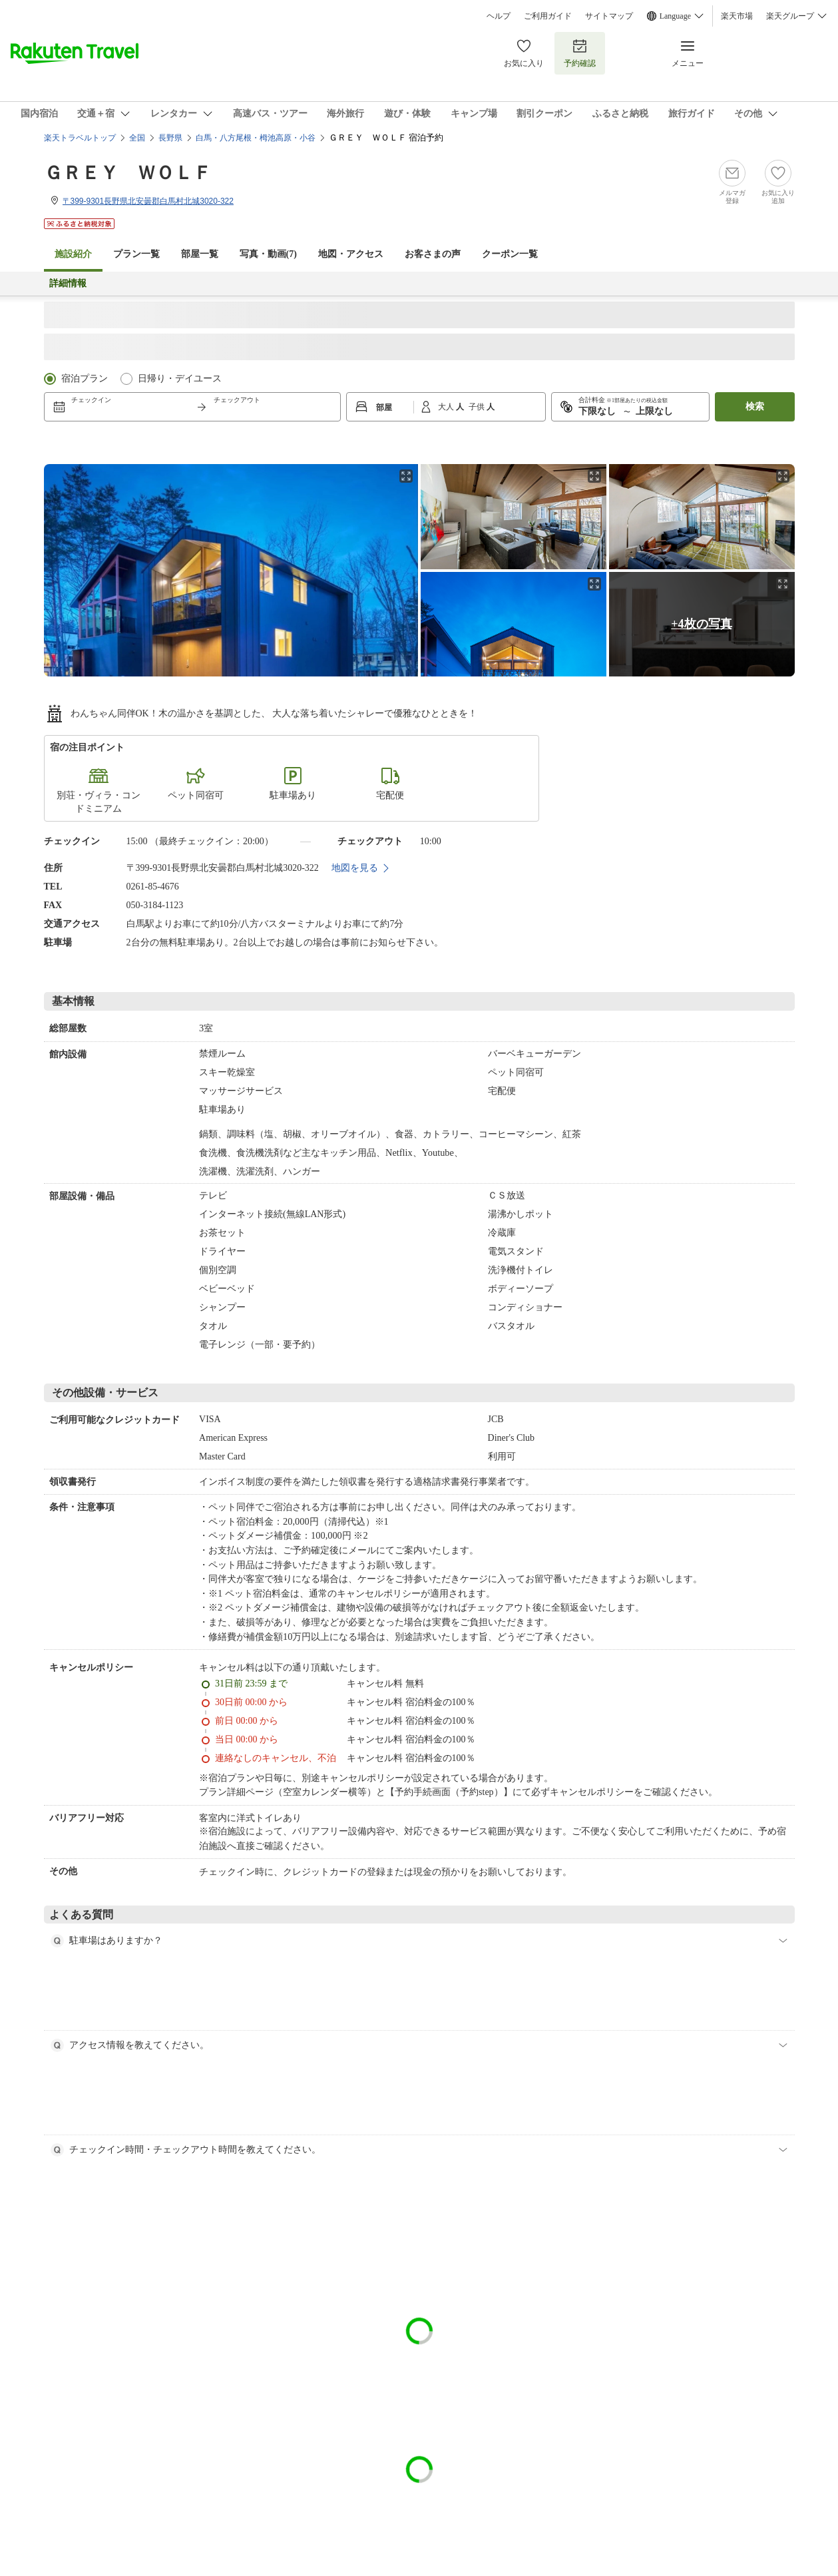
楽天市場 (737, 16)
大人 (447, 406)
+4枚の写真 (701, 624)
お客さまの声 (433, 254)
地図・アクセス (350, 254)
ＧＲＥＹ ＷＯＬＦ (128, 172)
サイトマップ (609, 16)
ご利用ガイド (548, 16)
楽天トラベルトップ (80, 137)
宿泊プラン (84, 379)
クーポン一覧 (510, 254)
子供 (478, 406)
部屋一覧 (199, 254)
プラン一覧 (136, 254)
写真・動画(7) (268, 254)
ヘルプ (499, 16)
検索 (754, 406)
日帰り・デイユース (180, 379)
